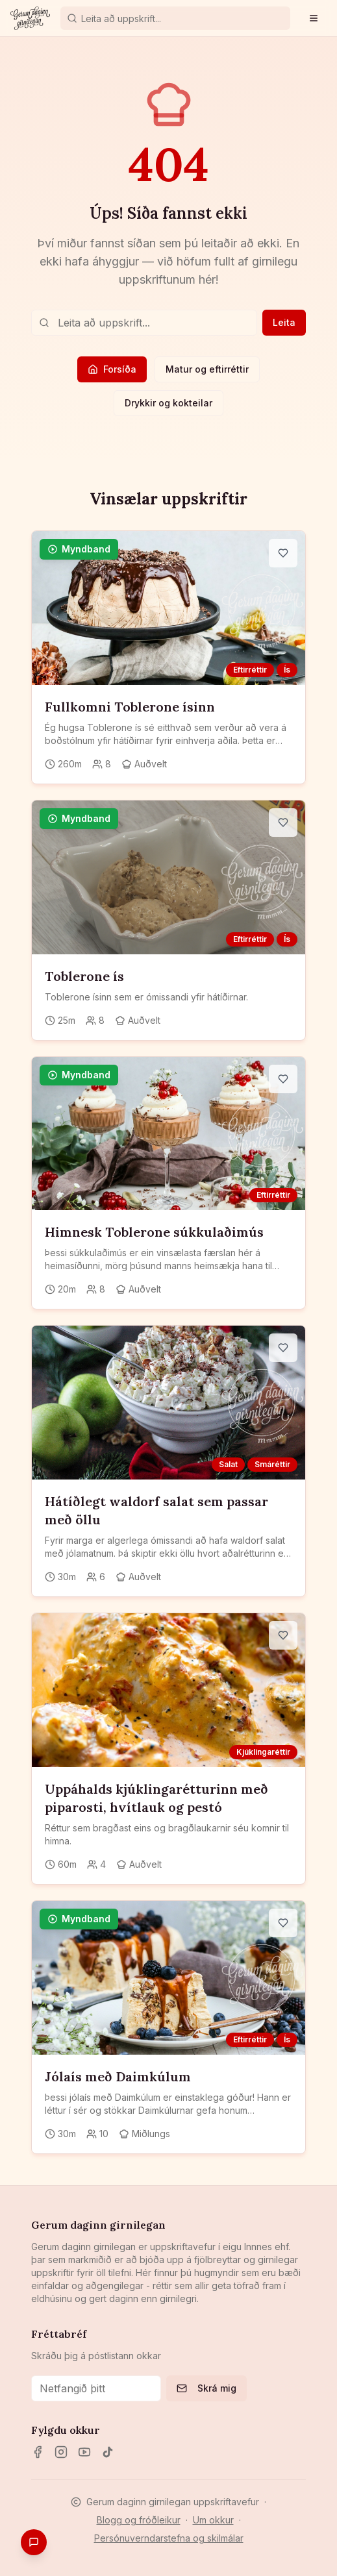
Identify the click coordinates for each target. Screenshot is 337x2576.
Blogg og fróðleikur (139, 2519)
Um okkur (213, 2519)
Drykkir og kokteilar (168, 402)
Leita (284, 322)
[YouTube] (84, 2452)
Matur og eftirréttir (207, 369)
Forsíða (112, 369)
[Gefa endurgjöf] (34, 2542)
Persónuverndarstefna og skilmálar (168, 2538)
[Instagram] (61, 2452)
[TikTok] (107, 2452)
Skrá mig (206, 2388)
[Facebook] (37, 2452)
